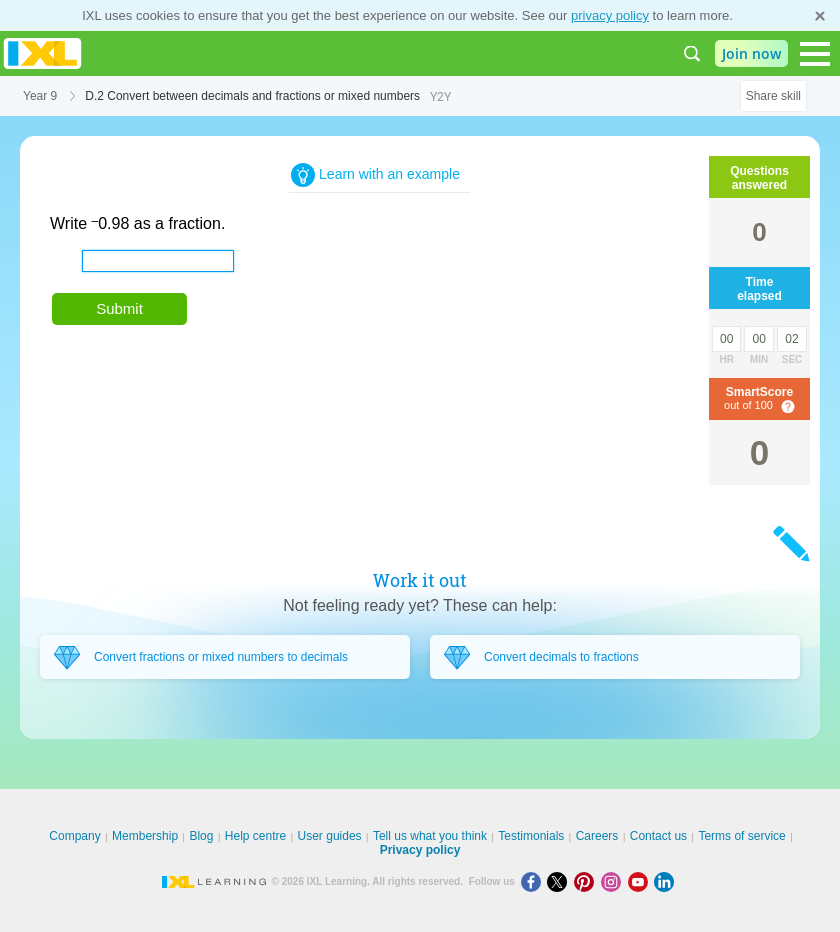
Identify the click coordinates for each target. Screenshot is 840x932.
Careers (597, 836)
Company (74, 836)
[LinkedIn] (666, 881)
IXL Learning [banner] (42, 53)
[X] (560, 881)
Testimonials (531, 836)
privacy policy (610, 15)
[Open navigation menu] (815, 54)
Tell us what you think (430, 836)
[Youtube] (641, 881)
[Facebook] (534, 881)
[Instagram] (614, 881)
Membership (145, 836)
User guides (330, 836)
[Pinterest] (587, 881)
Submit (119, 308)
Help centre (255, 836)
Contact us (658, 836)
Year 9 (40, 96)
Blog (201, 836)
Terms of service (741, 836)
